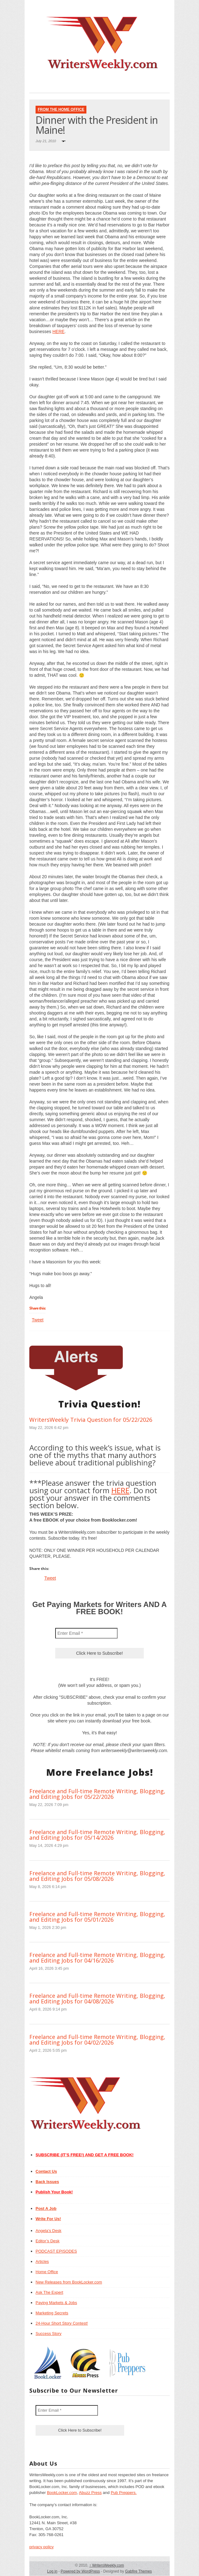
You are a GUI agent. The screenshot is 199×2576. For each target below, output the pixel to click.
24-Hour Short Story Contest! (62, 2323)
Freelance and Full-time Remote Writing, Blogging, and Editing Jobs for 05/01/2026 (97, 1916)
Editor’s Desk (48, 2241)
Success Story (48, 2333)
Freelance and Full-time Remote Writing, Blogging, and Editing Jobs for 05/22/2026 (97, 1793)
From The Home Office (61, 109)
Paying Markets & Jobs (56, 2302)
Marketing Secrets (52, 2313)
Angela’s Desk (48, 2230)
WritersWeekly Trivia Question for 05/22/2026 (90, 1419)
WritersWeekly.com (106, 2565)
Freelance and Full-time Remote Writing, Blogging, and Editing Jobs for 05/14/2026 (97, 1834)
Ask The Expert (49, 2292)
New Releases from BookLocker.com (69, 2282)
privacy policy (41, 2547)
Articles (42, 2261)
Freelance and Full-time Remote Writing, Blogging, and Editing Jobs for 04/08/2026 (97, 1998)
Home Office (47, 2271)
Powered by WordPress (80, 2571)
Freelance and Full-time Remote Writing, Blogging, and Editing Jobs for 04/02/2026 (97, 2039)
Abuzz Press (90, 2492)
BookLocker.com (62, 2492)
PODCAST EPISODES (56, 2251)
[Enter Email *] (86, 1633)
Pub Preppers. (124, 2492)
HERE (58, 331)
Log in (52, 2571)
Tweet (37, 1319)
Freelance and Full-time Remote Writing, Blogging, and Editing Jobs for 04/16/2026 (97, 1957)
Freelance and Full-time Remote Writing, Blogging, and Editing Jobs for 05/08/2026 (97, 1875)
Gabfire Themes (138, 2571)
